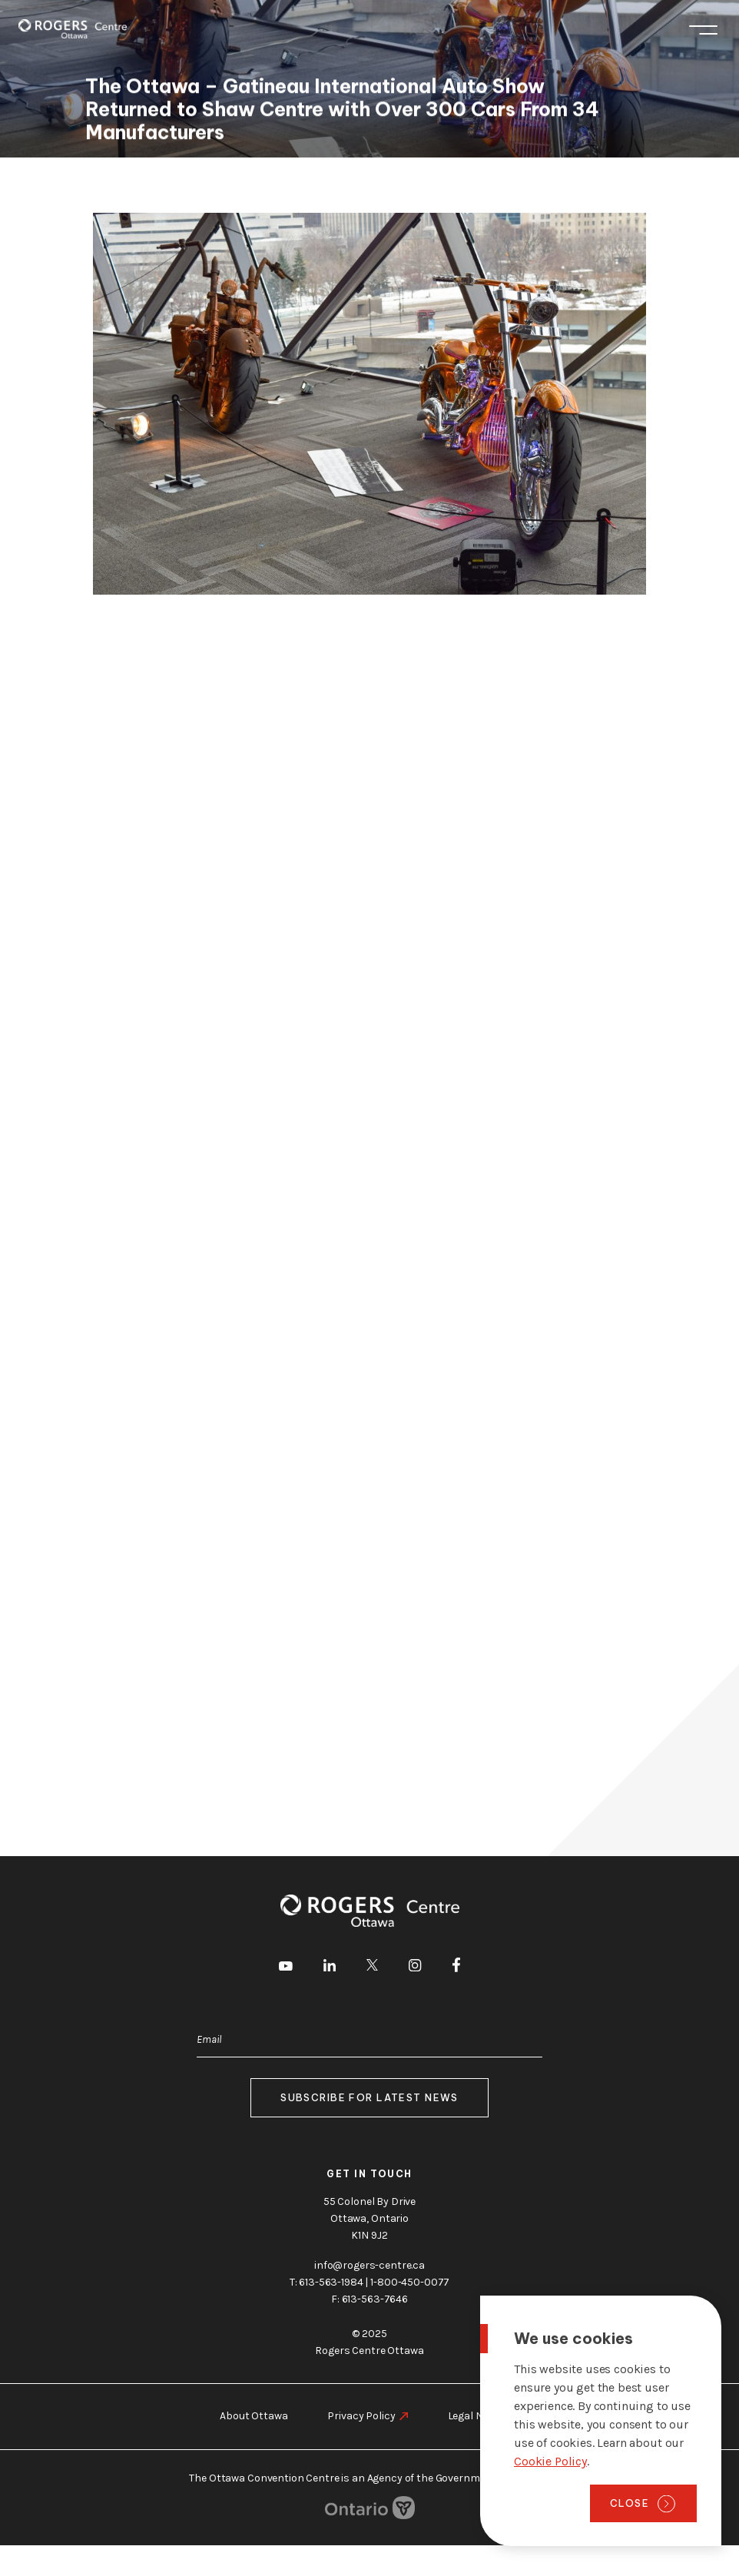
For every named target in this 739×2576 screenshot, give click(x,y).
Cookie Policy (550, 2461)
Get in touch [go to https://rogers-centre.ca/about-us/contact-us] (369, 2174)
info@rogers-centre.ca (369, 2265)
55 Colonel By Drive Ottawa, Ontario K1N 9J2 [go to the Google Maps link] (369, 2218)
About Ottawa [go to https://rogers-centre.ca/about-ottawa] (253, 2415)
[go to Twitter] (372, 1967)
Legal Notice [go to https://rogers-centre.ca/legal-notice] (477, 2415)
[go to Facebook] (456, 1968)
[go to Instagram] (415, 1968)
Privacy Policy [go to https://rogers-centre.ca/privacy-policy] (361, 2415)
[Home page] (72, 28)
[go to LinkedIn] (329, 1968)
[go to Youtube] (286, 1967)
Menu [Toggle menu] (703, 30)
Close (629, 2503)
